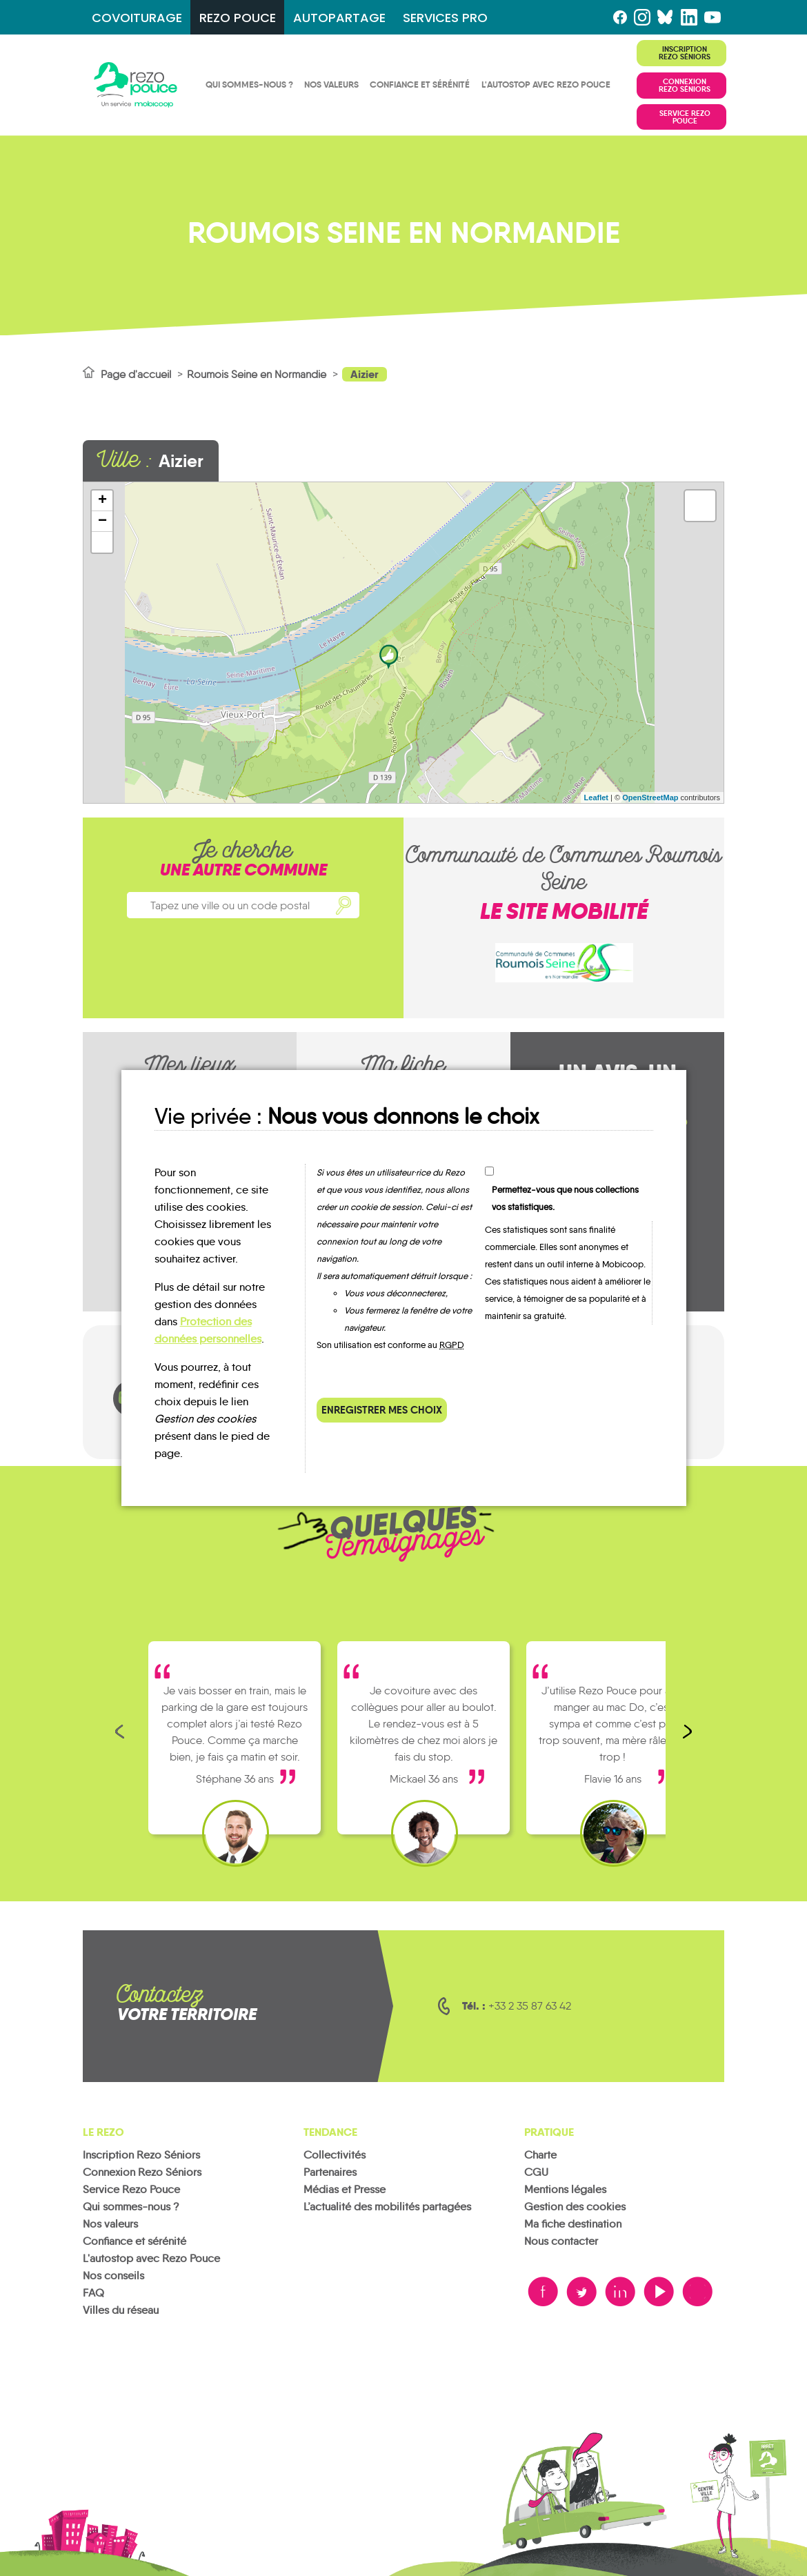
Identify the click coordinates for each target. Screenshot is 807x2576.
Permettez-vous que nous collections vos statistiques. (565, 1198)
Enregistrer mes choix (381, 1409)
